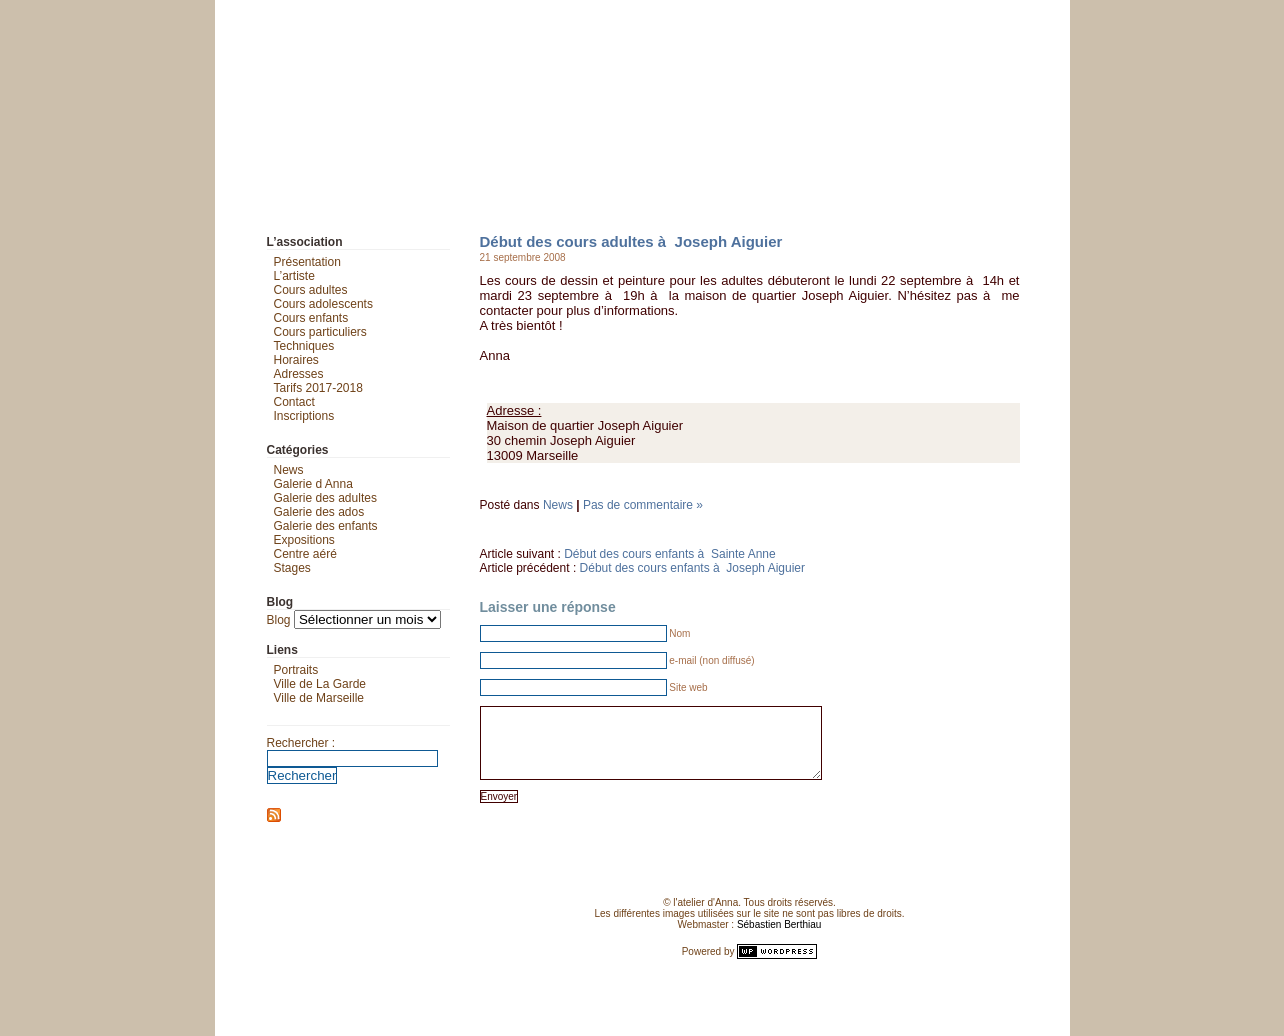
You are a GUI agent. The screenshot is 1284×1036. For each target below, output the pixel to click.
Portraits (296, 670)
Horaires (296, 360)
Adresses (299, 374)
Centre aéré (305, 554)
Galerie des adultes (325, 498)
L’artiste (294, 276)
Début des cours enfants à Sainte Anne (669, 554)
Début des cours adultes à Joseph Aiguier (631, 241)
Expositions (304, 540)
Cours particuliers (320, 332)
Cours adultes (311, 290)
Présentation (307, 262)
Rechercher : (301, 743)
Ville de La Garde (320, 684)
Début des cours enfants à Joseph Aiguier (692, 568)
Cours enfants (311, 318)
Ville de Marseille (319, 698)
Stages (292, 568)
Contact (294, 402)
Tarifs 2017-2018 (318, 388)
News (558, 505)
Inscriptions (304, 416)
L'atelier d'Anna (233, 15)
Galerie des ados (319, 512)
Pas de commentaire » (643, 505)
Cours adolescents (323, 304)
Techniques (304, 346)
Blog (279, 620)
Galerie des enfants (326, 526)
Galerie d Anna (313, 484)
